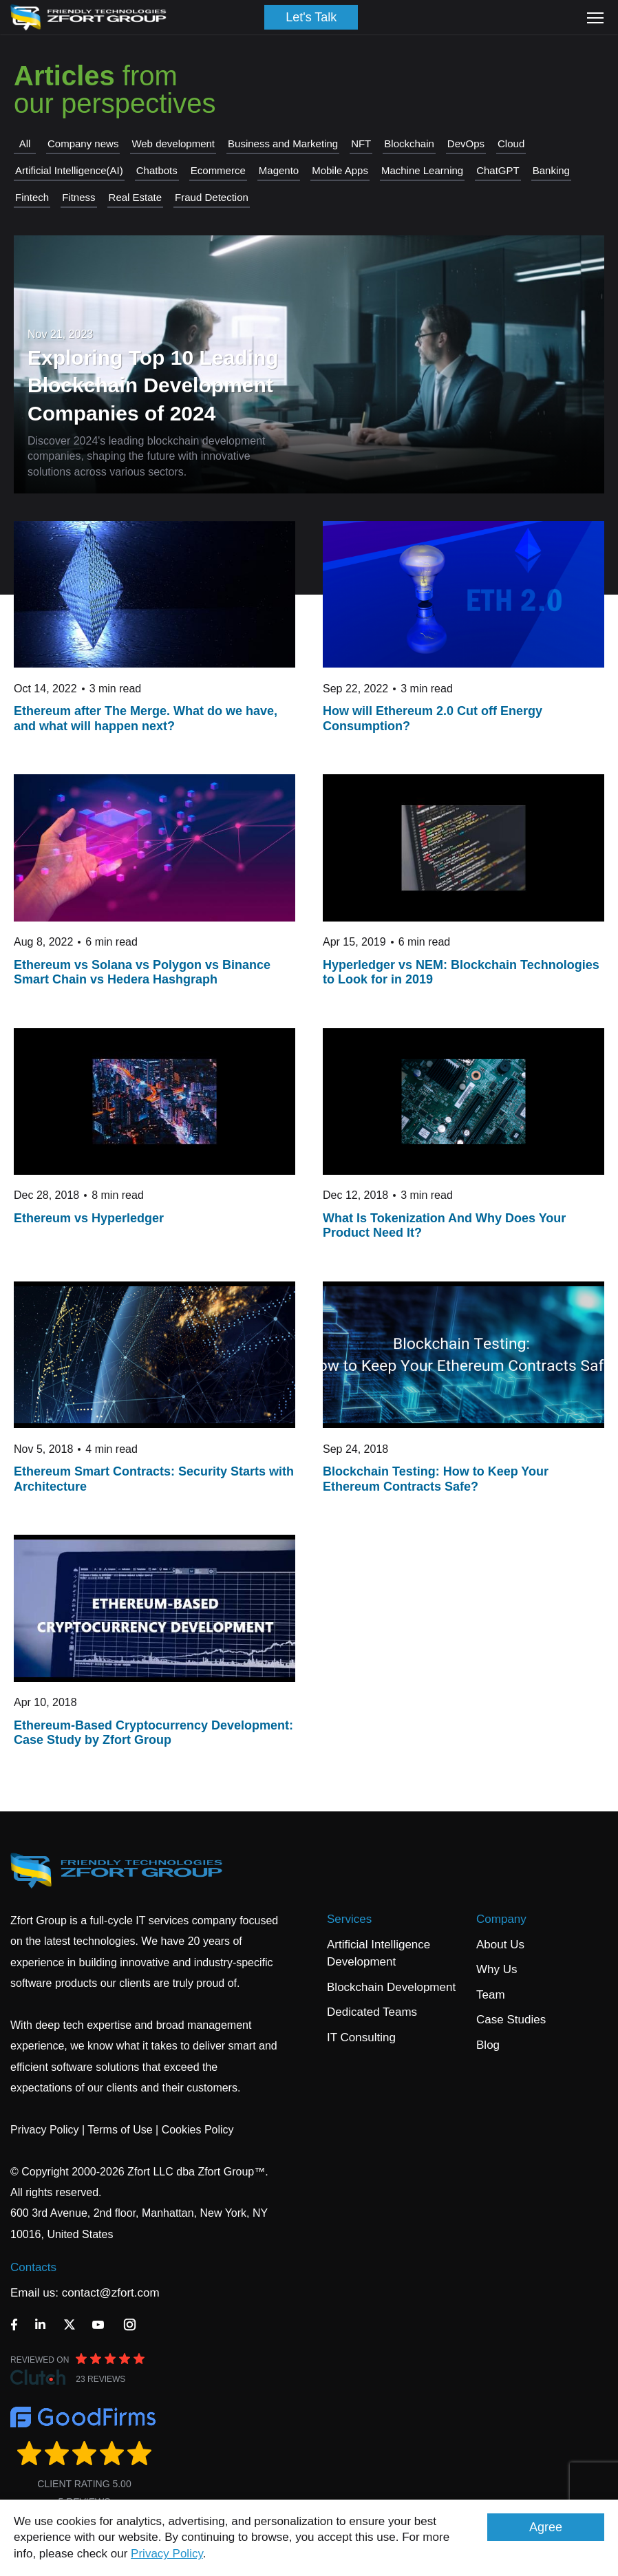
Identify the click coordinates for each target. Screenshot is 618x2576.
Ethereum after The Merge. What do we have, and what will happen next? (145, 718)
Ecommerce (218, 170)
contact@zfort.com (111, 2292)
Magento (279, 170)
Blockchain (409, 143)
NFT (361, 143)
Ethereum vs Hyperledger (89, 1218)
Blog (488, 2045)
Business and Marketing (283, 143)
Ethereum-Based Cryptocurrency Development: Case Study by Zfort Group (153, 1732)
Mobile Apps (340, 170)
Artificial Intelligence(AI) (69, 170)
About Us (500, 1944)
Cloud (511, 143)
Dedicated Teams (372, 2012)
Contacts (33, 2267)
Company (501, 1919)
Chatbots (157, 170)
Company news (82, 143)
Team (490, 1994)
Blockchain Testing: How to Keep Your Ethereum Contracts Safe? (435, 1479)
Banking (551, 170)
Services (349, 1919)
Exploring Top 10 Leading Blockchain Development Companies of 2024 (153, 385)
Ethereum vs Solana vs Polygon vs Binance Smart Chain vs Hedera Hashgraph (142, 972)
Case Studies (511, 2019)
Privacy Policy (167, 2553)
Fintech (32, 197)
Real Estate (135, 197)
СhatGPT (498, 170)
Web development (173, 143)
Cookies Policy (198, 2130)
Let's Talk (311, 17)
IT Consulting (361, 2037)
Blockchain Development (391, 1987)
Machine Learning (422, 170)
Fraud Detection (211, 197)
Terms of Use (119, 2130)
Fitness (78, 197)
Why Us (497, 1969)
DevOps (465, 143)
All (25, 143)
